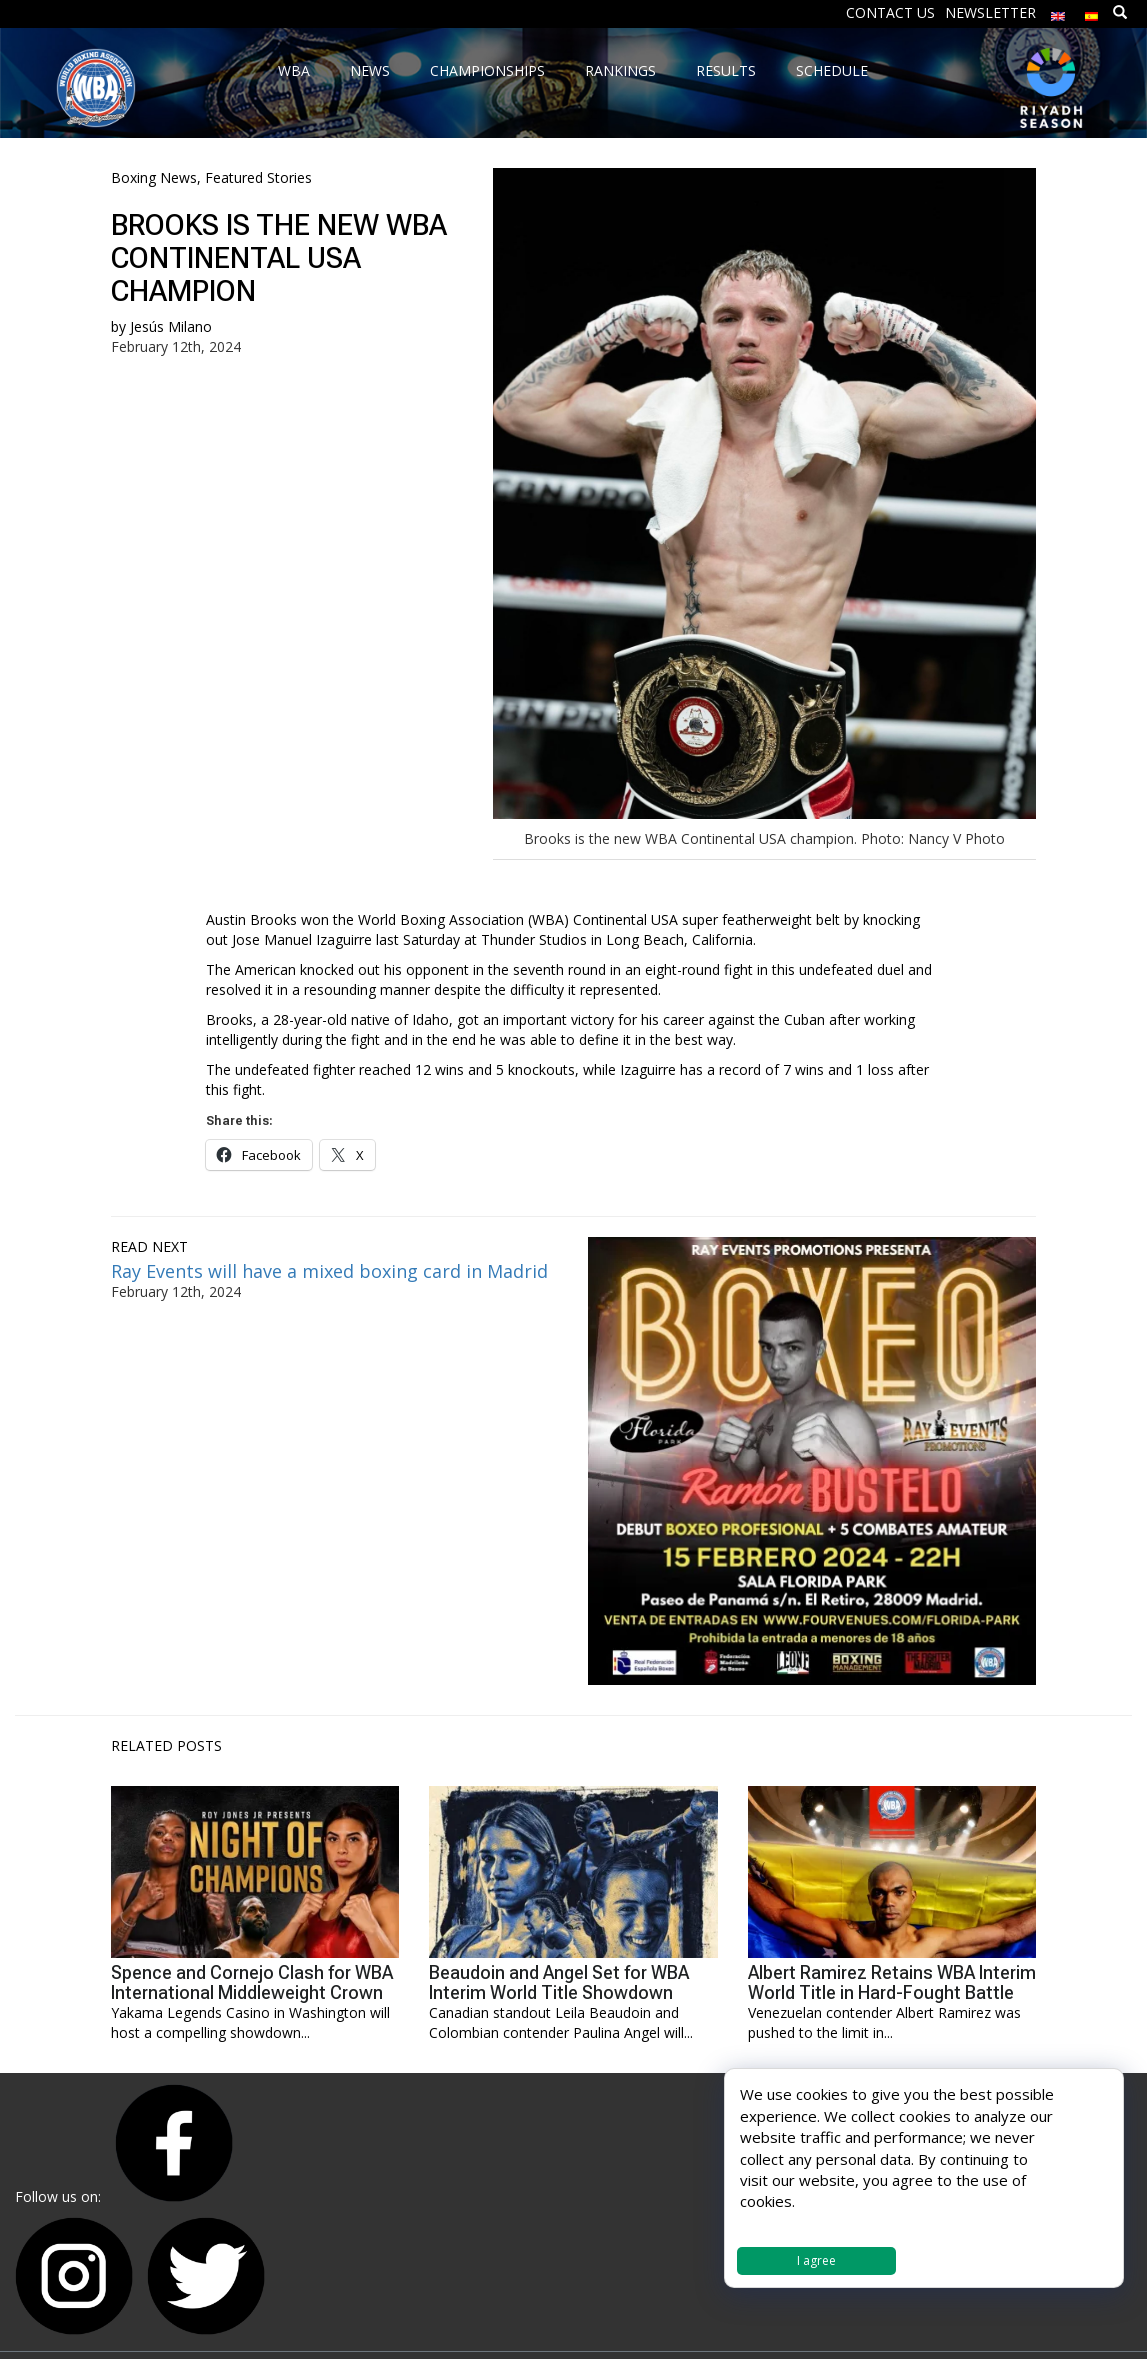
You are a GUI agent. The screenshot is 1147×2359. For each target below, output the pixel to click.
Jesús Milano (171, 326)
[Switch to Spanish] (1092, 11)
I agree (816, 2260)
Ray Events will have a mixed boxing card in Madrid (329, 1271)
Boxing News (154, 177)
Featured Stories (258, 177)
